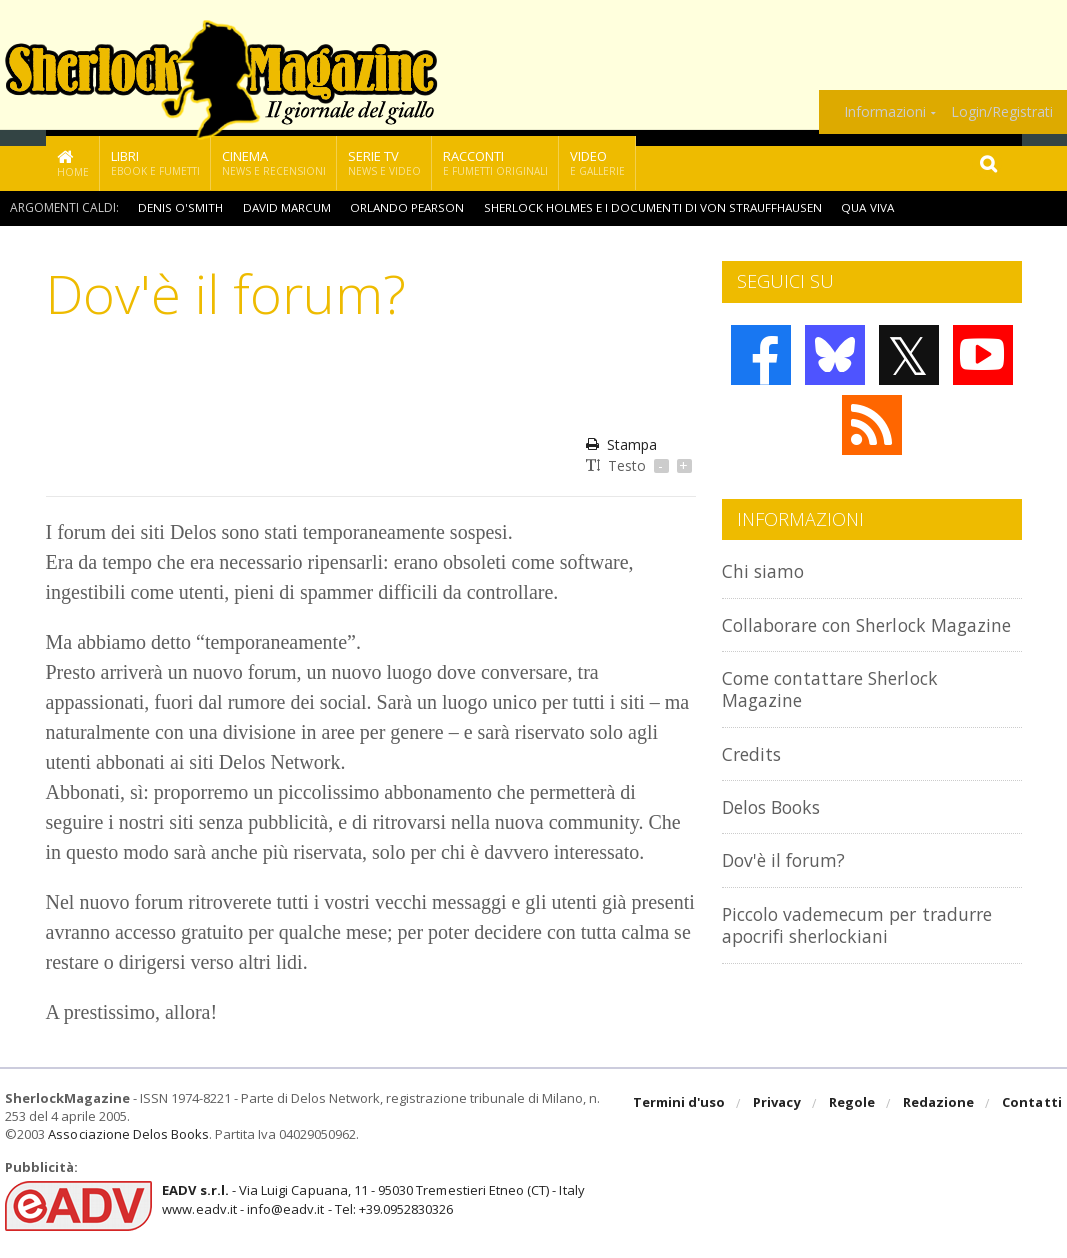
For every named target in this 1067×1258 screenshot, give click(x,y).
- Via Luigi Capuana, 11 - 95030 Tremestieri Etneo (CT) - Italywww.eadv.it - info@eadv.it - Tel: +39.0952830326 (371, 1199)
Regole (853, 1104)
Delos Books (776, 828)
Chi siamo (766, 570)
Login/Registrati (1002, 112)
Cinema (274, 162)
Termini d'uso (681, 1104)
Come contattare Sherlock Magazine (839, 710)
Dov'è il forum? (788, 882)
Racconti (495, 162)
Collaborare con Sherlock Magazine (833, 635)
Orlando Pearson (408, 207)
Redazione (939, 1104)
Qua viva (872, 207)
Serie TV (384, 162)
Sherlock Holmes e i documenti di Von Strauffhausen (655, 207)
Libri (155, 162)
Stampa (621, 444)
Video (597, 162)
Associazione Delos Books (128, 1134)
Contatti (1032, 1104)
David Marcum (286, 207)
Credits (754, 775)
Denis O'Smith (180, 207)
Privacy (778, 1104)
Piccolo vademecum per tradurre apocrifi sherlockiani (869, 946)
